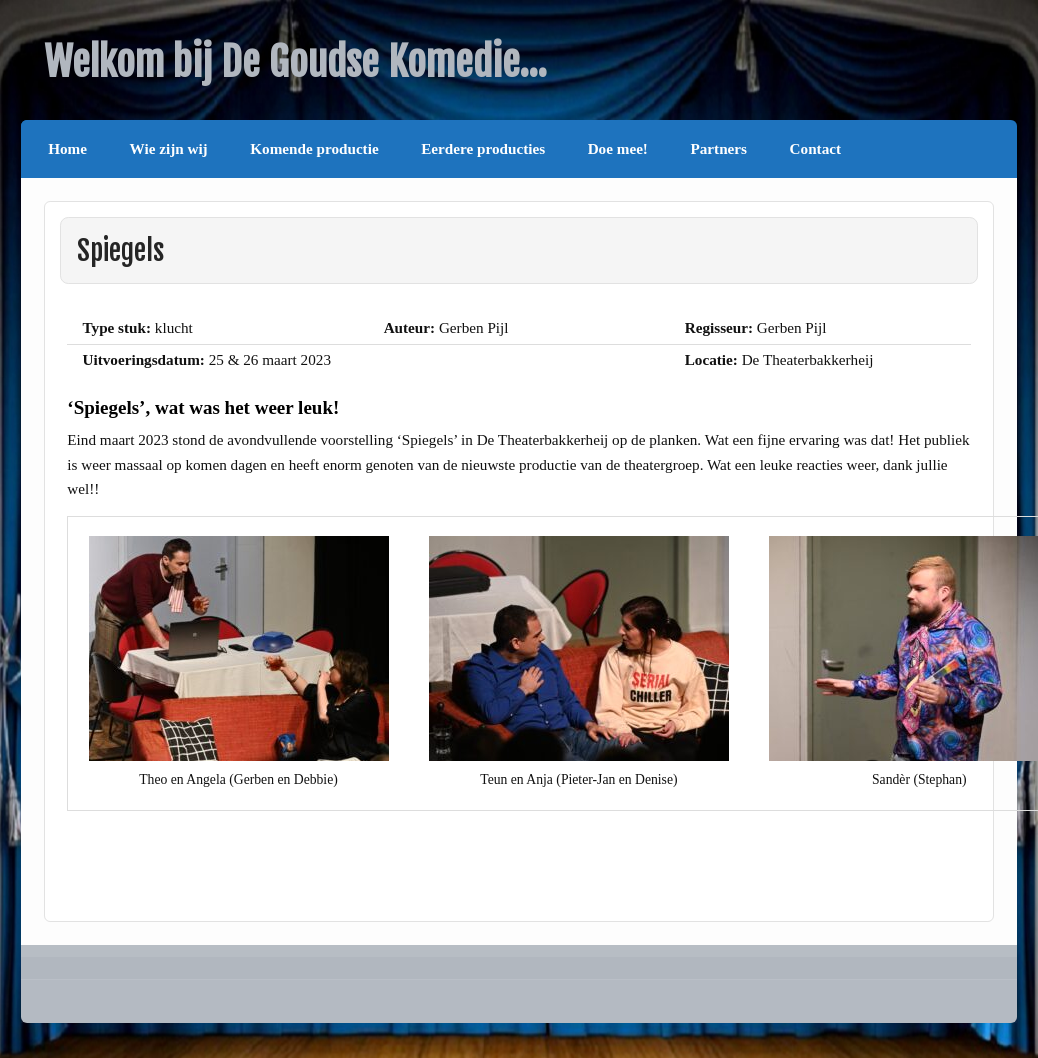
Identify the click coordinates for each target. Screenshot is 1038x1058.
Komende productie (314, 148)
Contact (815, 148)
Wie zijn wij (169, 148)
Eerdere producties (483, 148)
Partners (719, 148)
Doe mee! (618, 148)
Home (67, 148)
